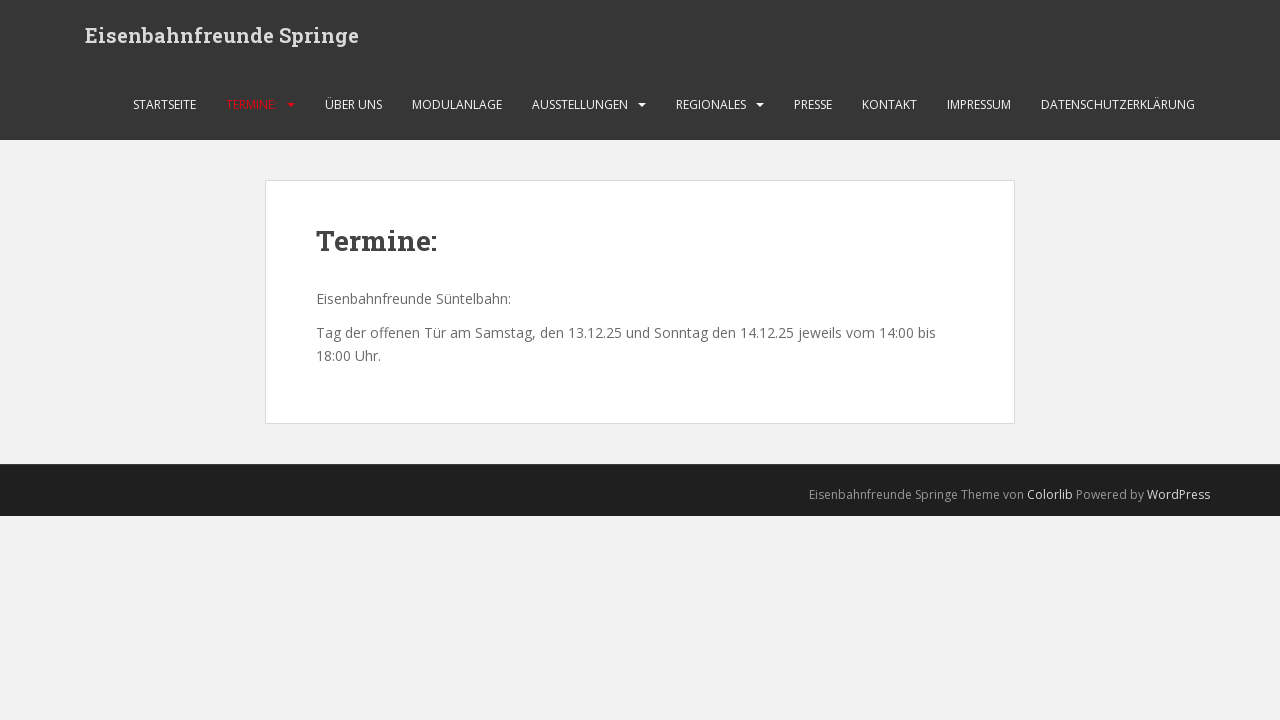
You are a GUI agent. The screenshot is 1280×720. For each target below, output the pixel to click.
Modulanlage (457, 104)
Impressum (979, 104)
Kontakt (889, 104)
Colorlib (1050, 494)
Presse (813, 104)
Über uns (353, 104)
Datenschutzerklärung (1118, 104)
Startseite (164, 104)
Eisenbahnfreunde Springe (222, 35)
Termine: (251, 104)
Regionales (711, 104)
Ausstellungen (580, 104)
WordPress (1178, 494)
